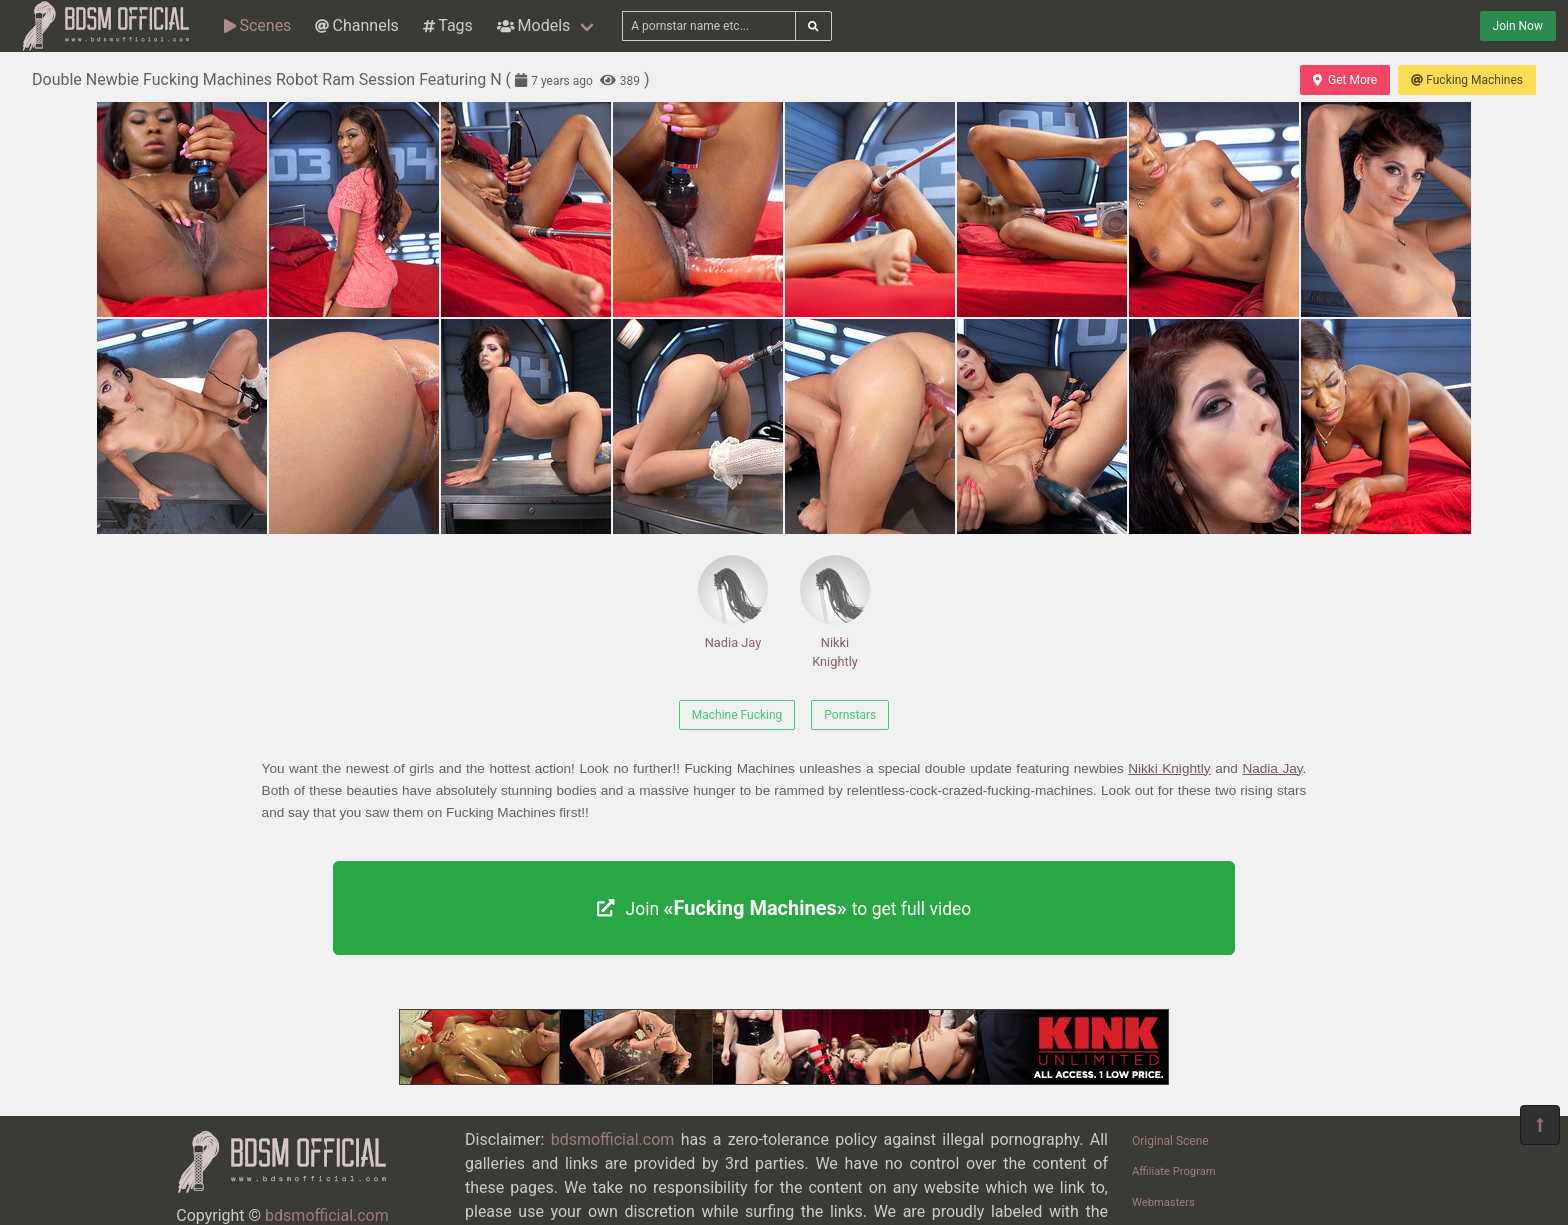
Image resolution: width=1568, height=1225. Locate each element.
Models (533, 25)
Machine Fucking (737, 715)
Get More (1345, 80)
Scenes (257, 25)
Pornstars (850, 715)
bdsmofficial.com (327, 1215)
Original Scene (1170, 1141)
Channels (356, 25)
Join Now (1518, 26)
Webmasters (1163, 1202)
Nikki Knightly (835, 612)
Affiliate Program (1174, 1171)
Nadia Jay (733, 602)
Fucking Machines (1467, 80)
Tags (448, 25)
